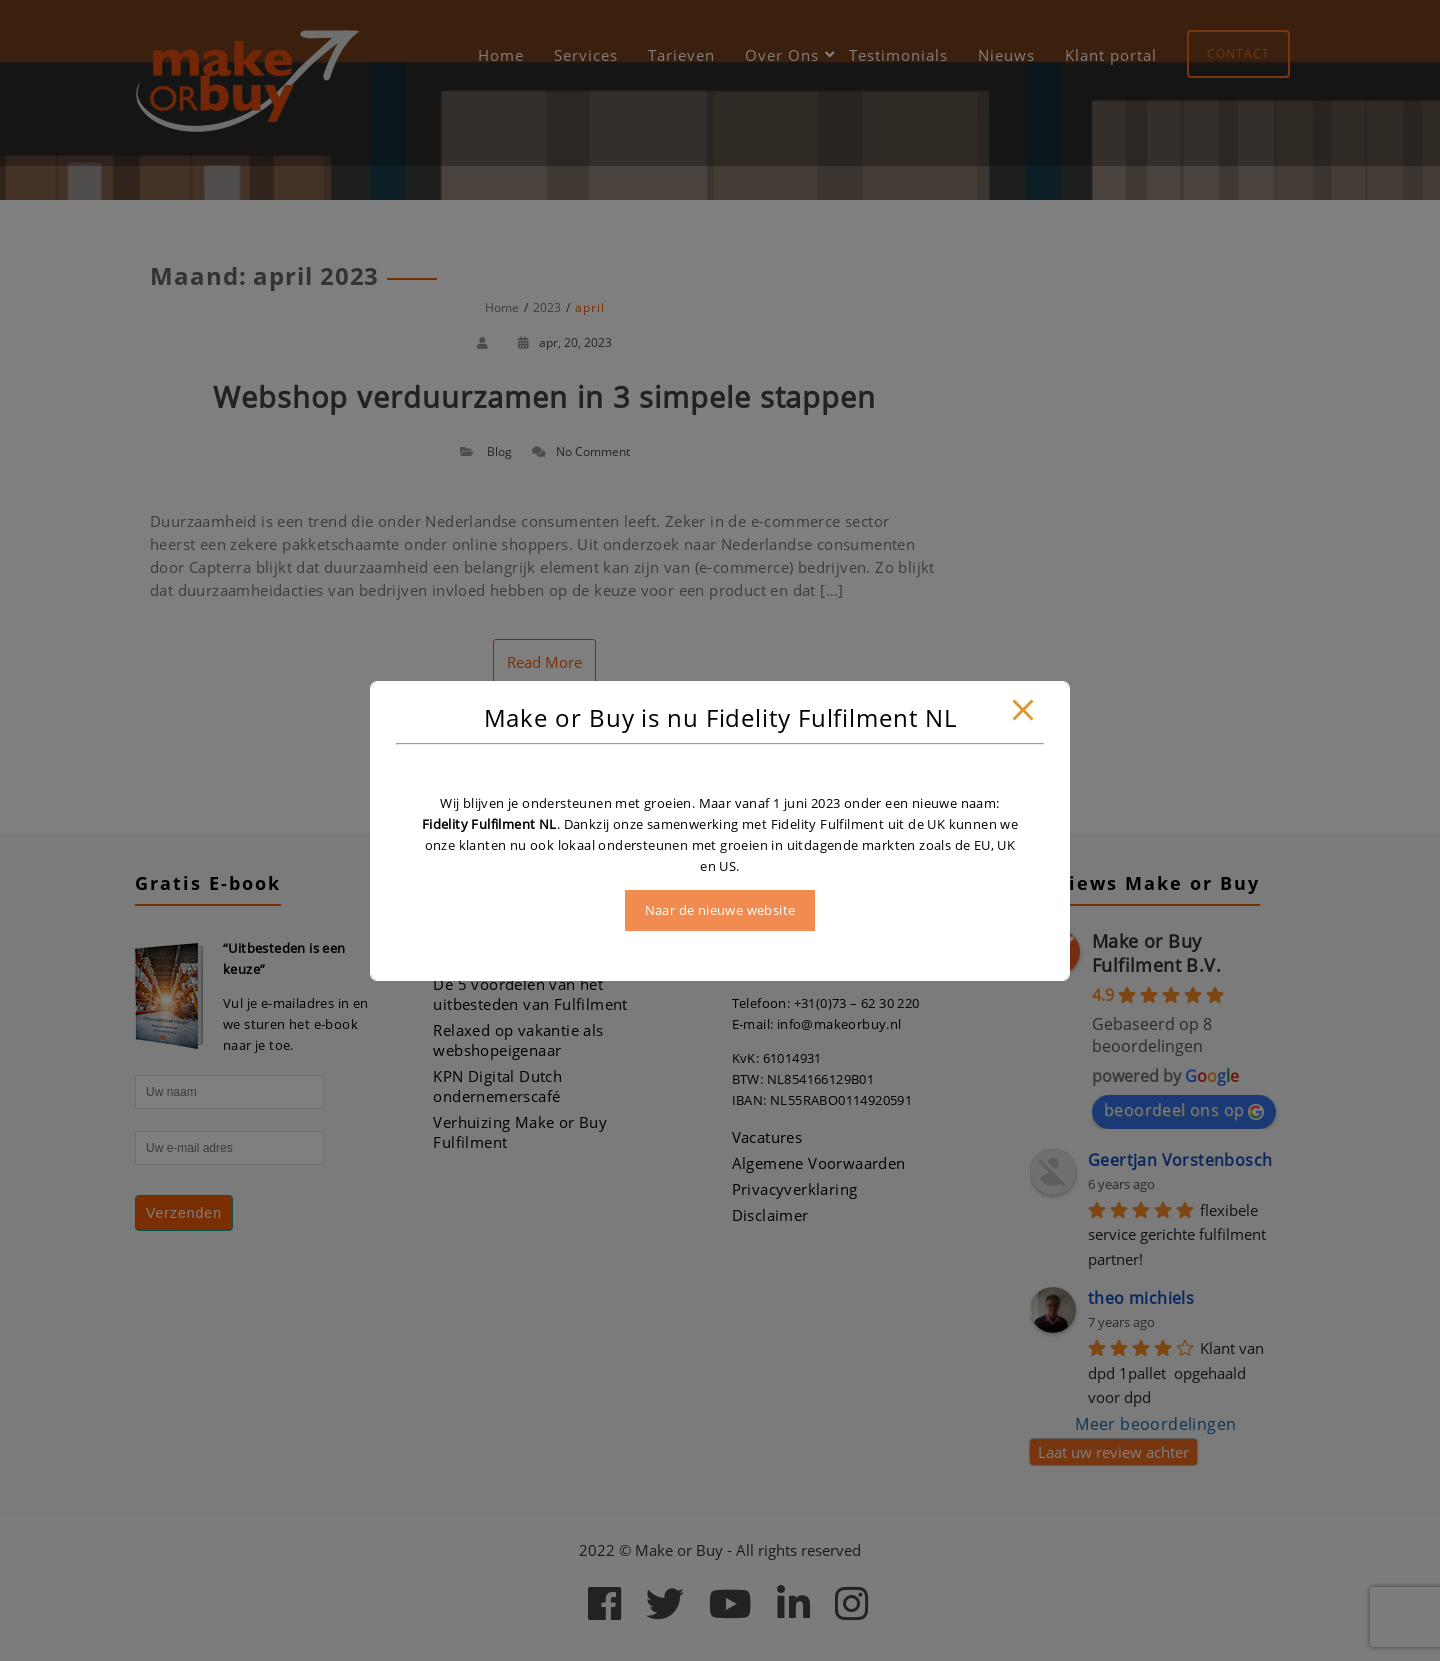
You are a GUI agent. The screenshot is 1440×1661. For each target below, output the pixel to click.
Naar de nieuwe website (720, 910)
